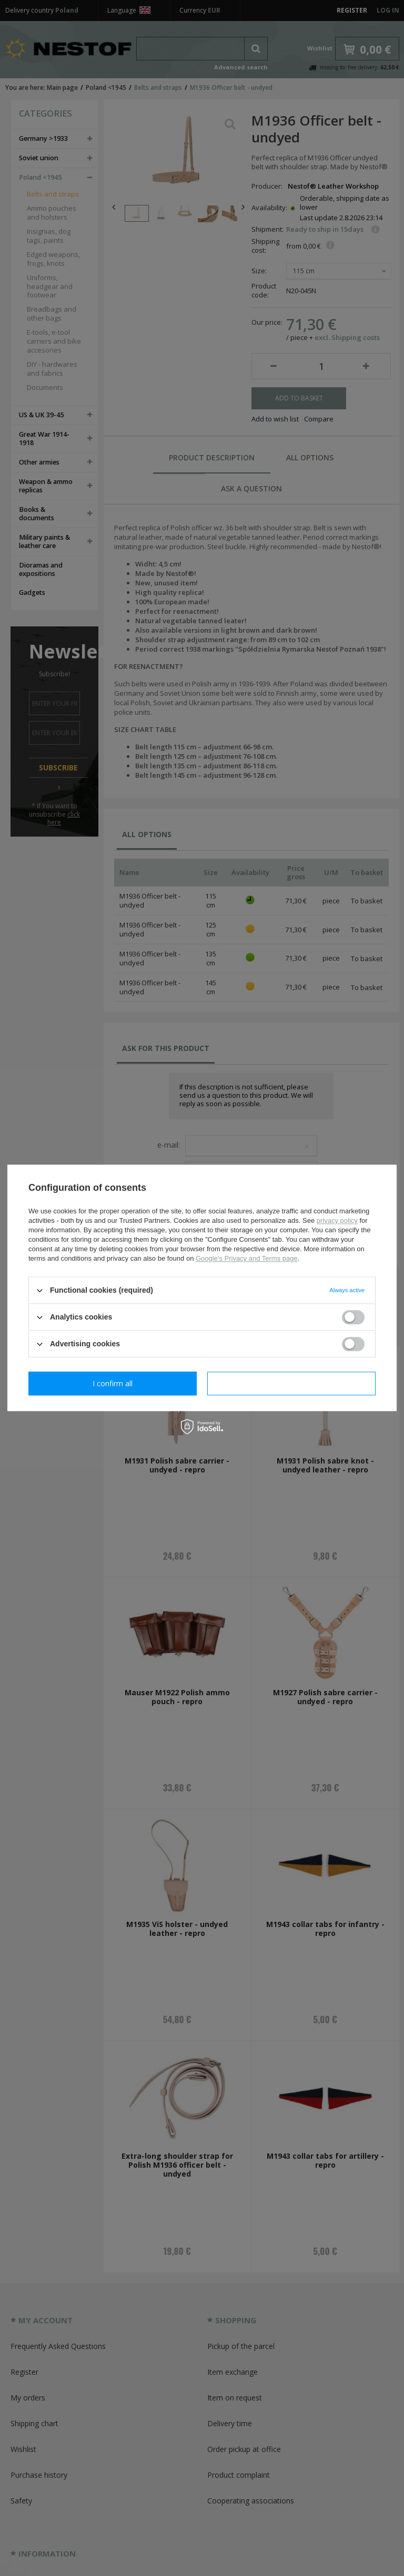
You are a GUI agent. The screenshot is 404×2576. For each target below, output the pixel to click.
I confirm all (291, 1383)
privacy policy (337, 1220)
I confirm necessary (112, 1383)
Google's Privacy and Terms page (247, 1258)
